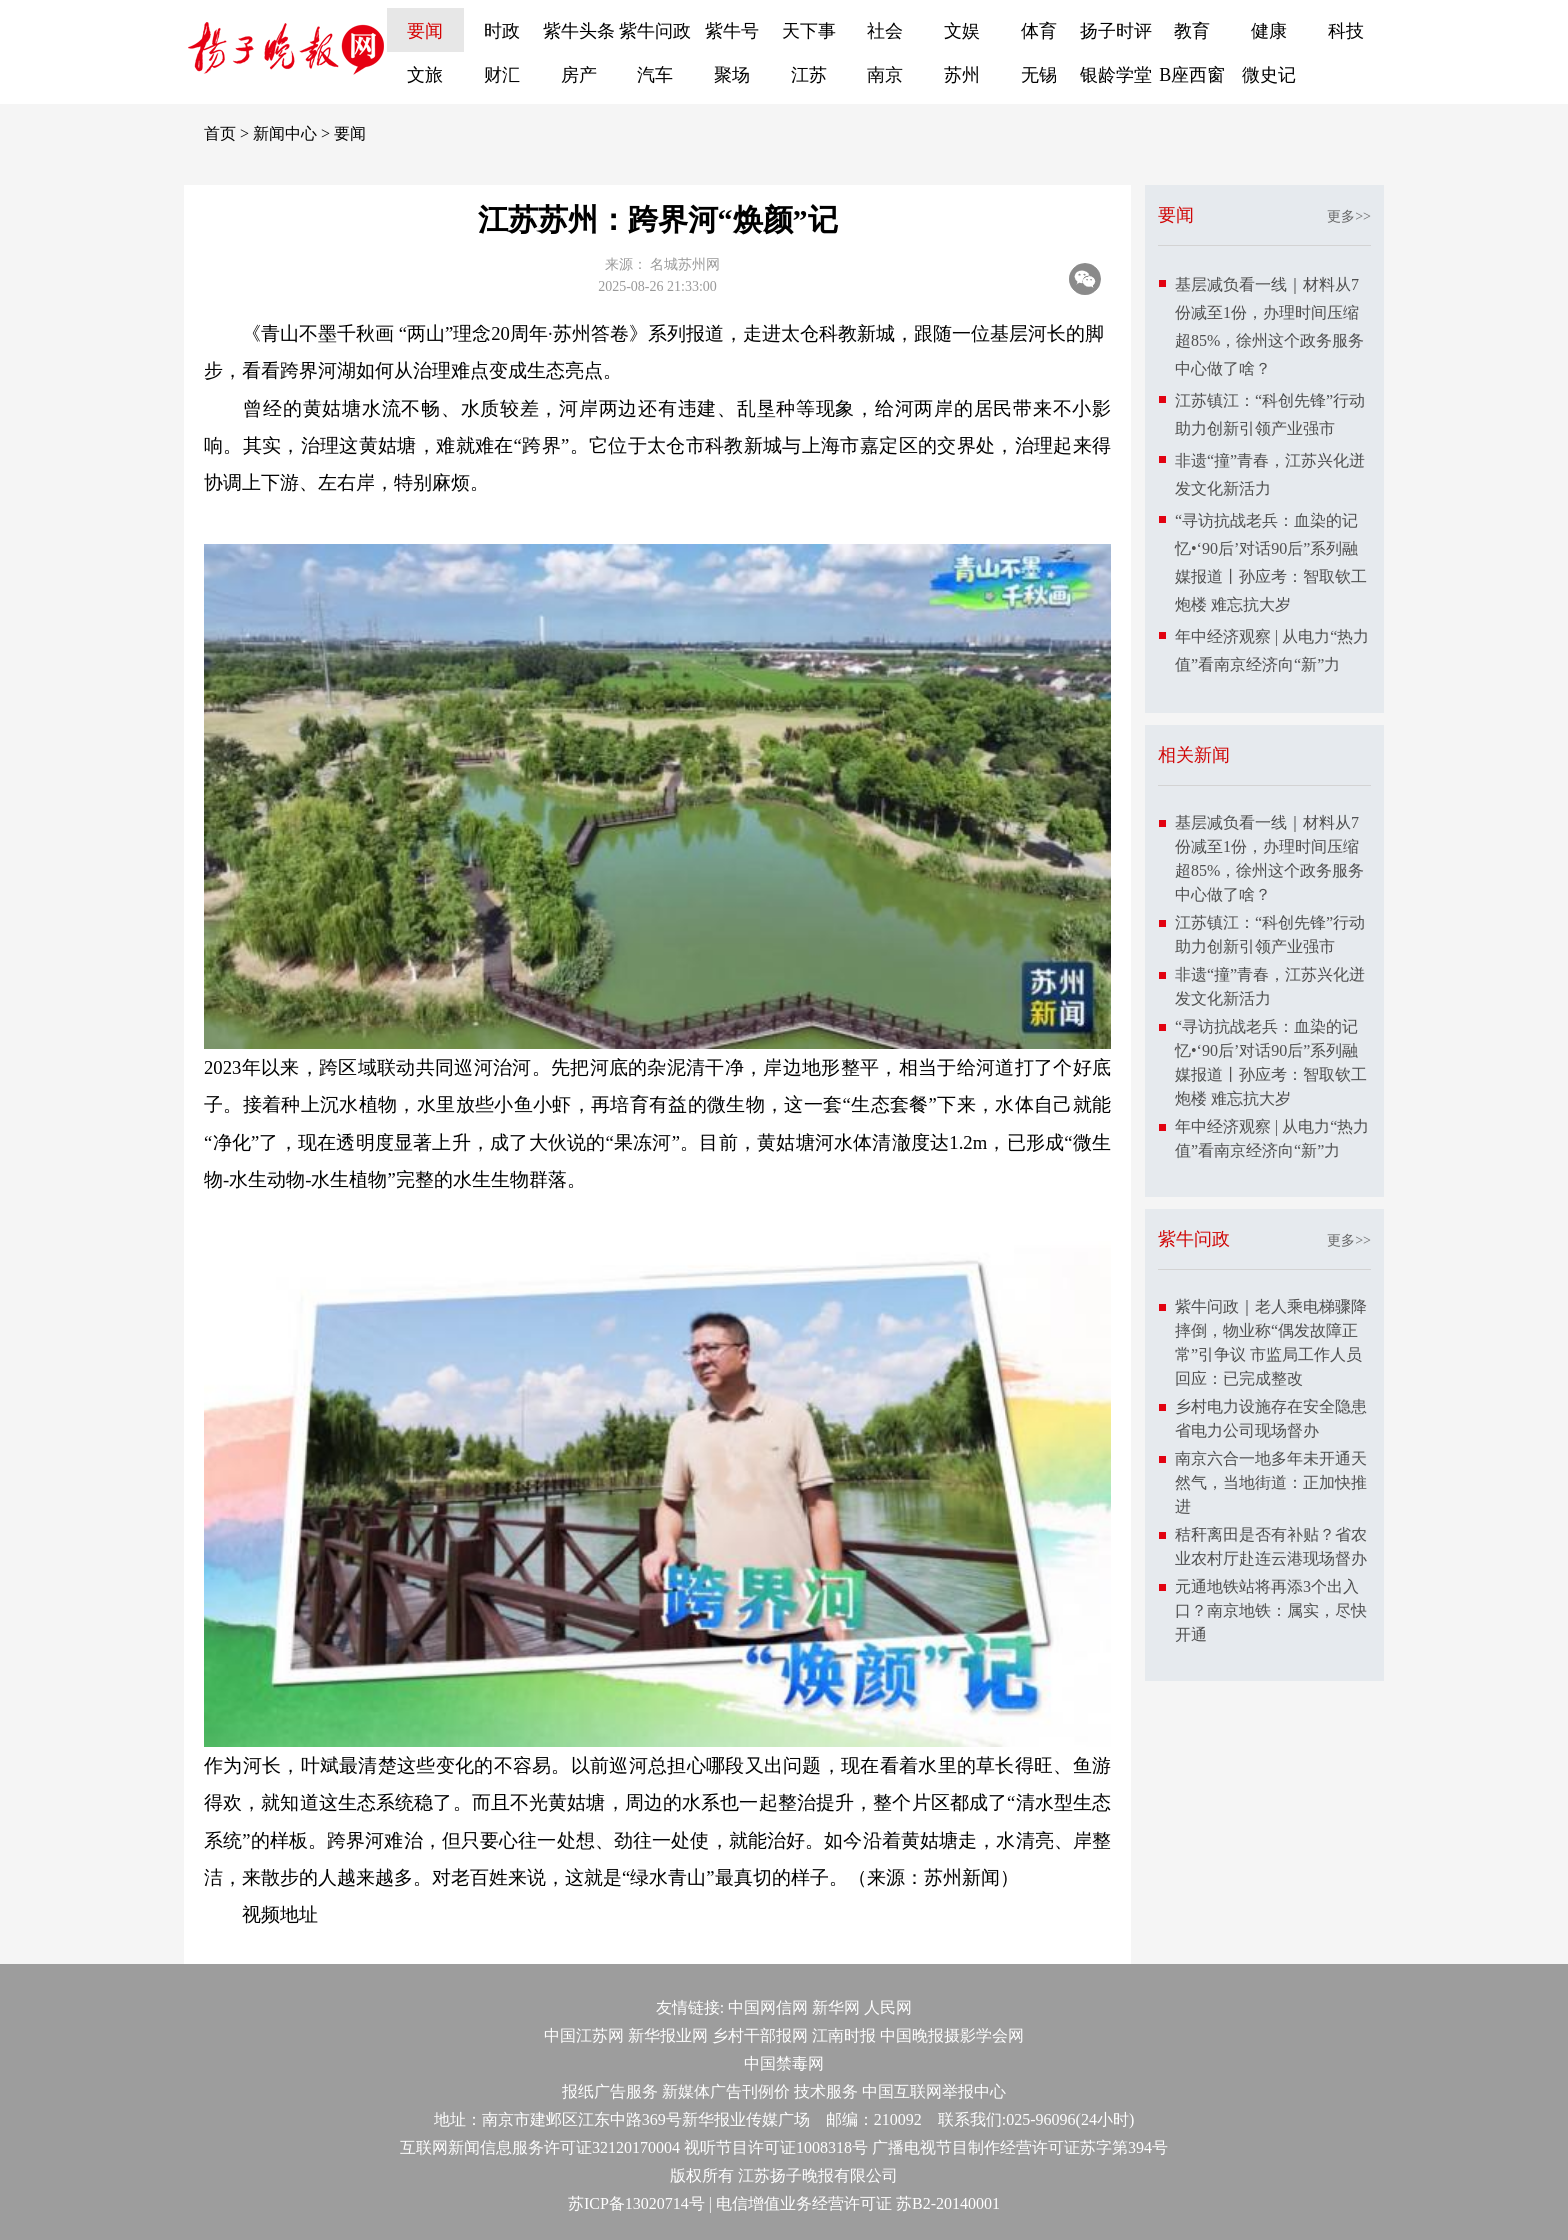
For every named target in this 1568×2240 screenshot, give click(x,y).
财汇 (502, 75)
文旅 (425, 75)
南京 (885, 75)
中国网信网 (768, 2007)
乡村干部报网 (760, 2035)
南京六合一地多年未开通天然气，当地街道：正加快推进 (1271, 1482)
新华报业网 (668, 2035)
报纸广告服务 (610, 2091)
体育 (1039, 31)
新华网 (836, 2007)
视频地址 (280, 1914)
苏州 (962, 75)
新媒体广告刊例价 (726, 2091)
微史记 (1269, 75)
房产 (579, 75)
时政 (502, 31)
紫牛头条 (579, 31)
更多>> (1349, 216)
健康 (1269, 31)
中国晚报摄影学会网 (952, 2035)
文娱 (962, 31)
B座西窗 (1192, 75)
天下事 (809, 31)
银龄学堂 (1116, 75)
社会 (885, 31)
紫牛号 (732, 31)
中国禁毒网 (784, 2063)
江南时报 (844, 2035)
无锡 (1039, 75)
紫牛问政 (655, 31)
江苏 (809, 75)
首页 (220, 133)
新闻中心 (285, 133)
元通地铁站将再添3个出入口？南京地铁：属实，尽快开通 (1271, 1610)
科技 (1346, 31)
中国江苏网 (584, 2035)
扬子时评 (1116, 31)
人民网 (888, 2007)
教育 (1192, 31)
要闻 (425, 31)
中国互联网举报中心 (934, 2091)
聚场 (732, 75)
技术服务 (826, 2091)
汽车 (655, 75)
